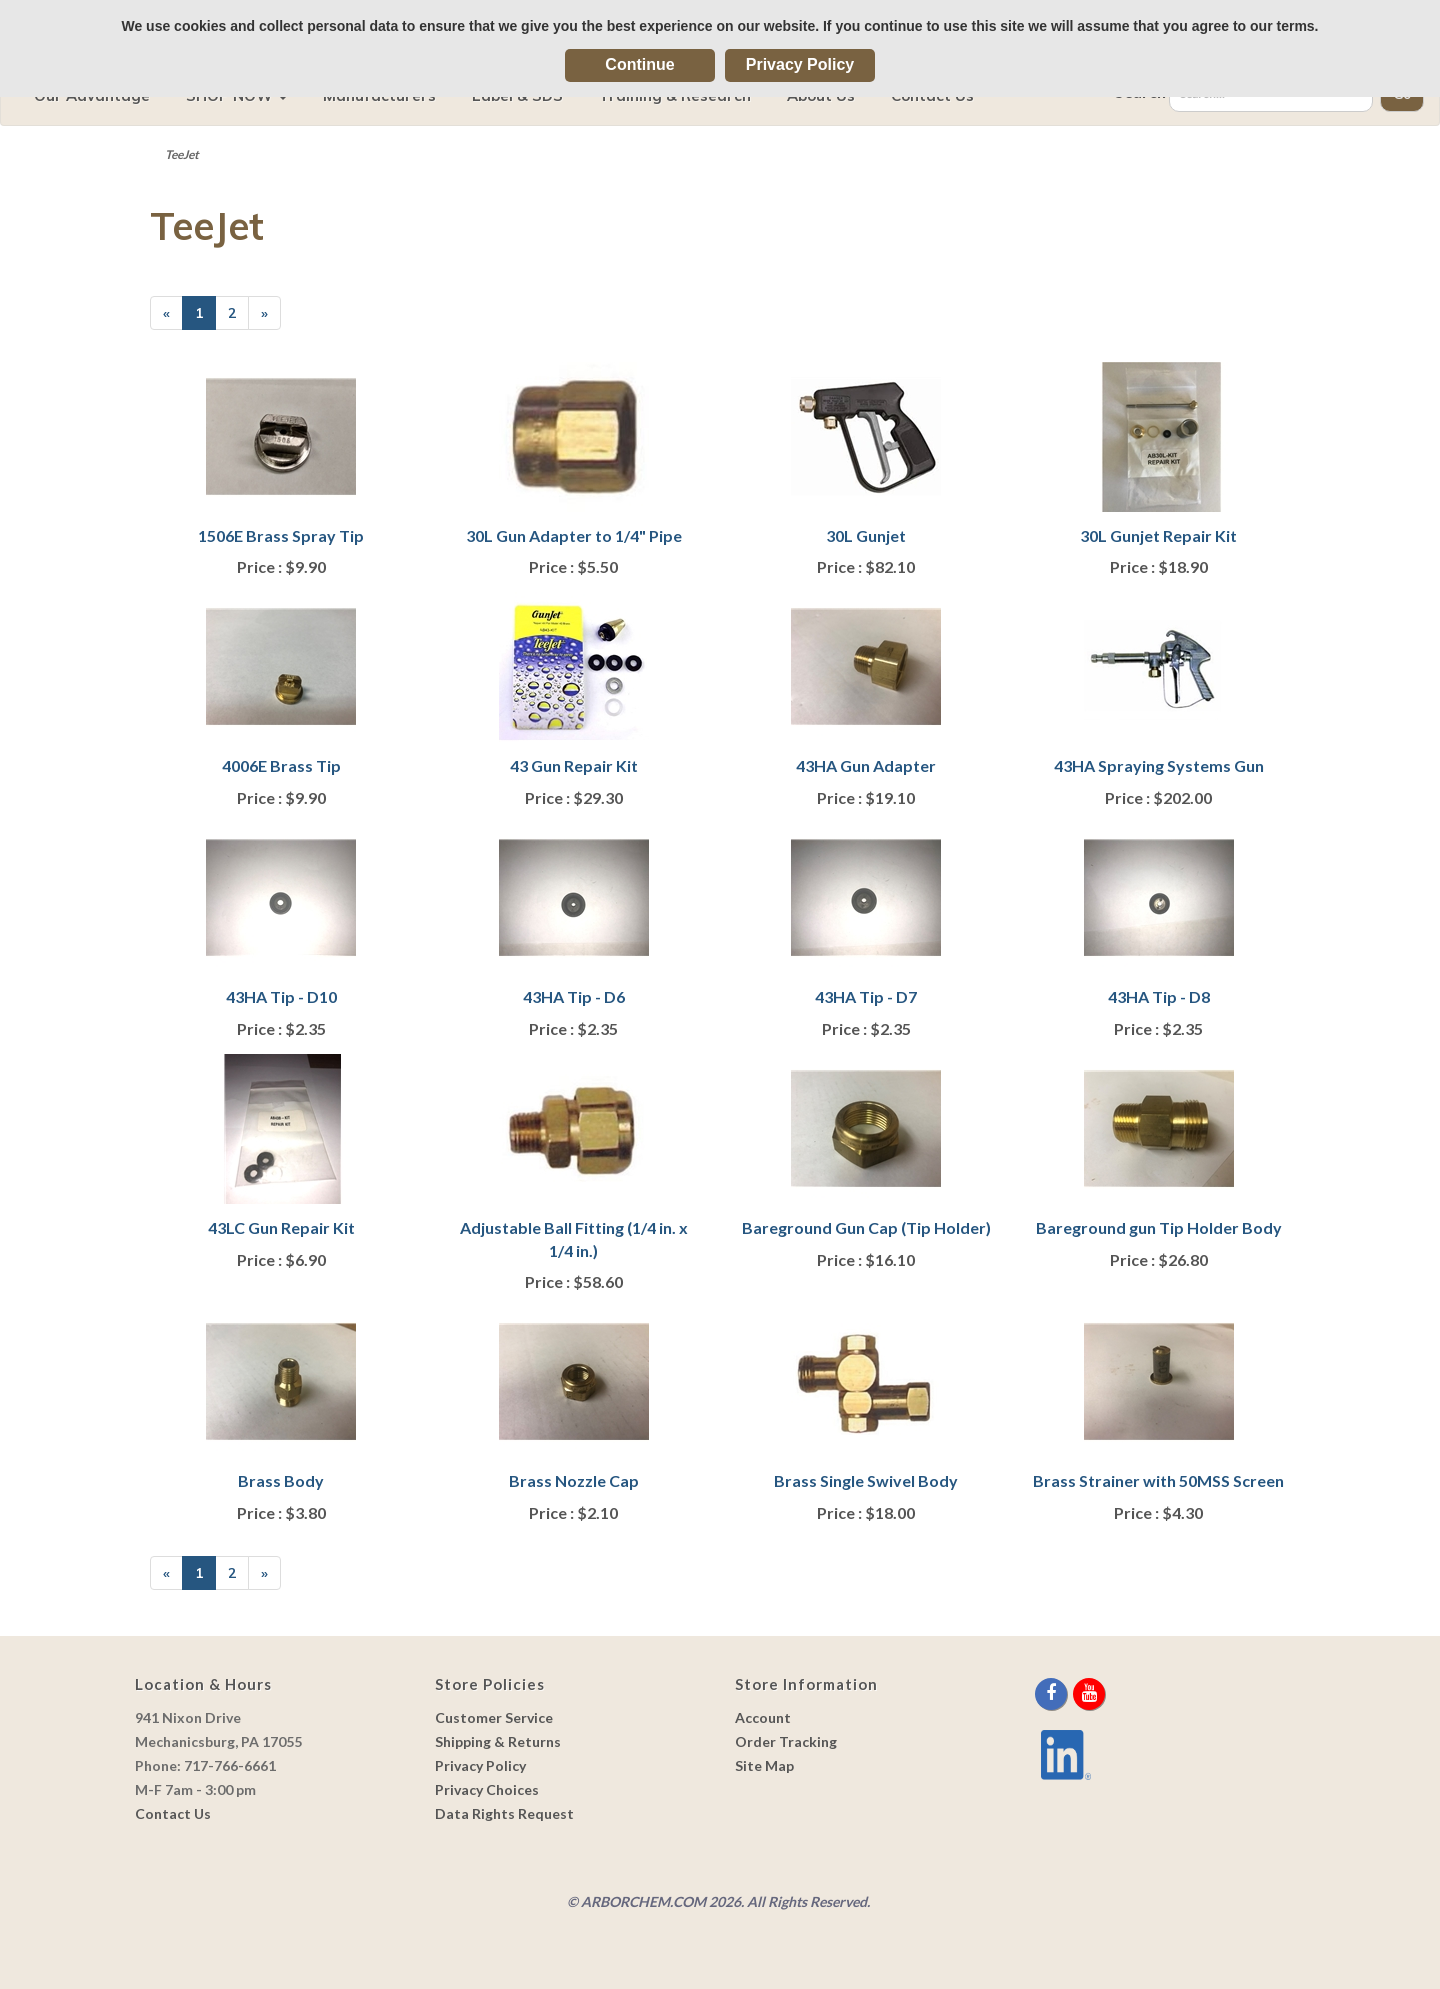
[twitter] (1071, 1693)
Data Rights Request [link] (504, 1813)
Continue (639, 64)
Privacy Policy (800, 64)
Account (763, 1717)
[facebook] (1052, 1693)
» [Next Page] (271, 316)
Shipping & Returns (498, 1741)
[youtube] (1089, 1693)
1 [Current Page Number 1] (205, 316)
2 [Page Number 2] (238, 312)
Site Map (764, 1765)
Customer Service (494, 1717)
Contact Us (173, 1813)
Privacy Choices (487, 1789)
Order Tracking (786, 1741)
